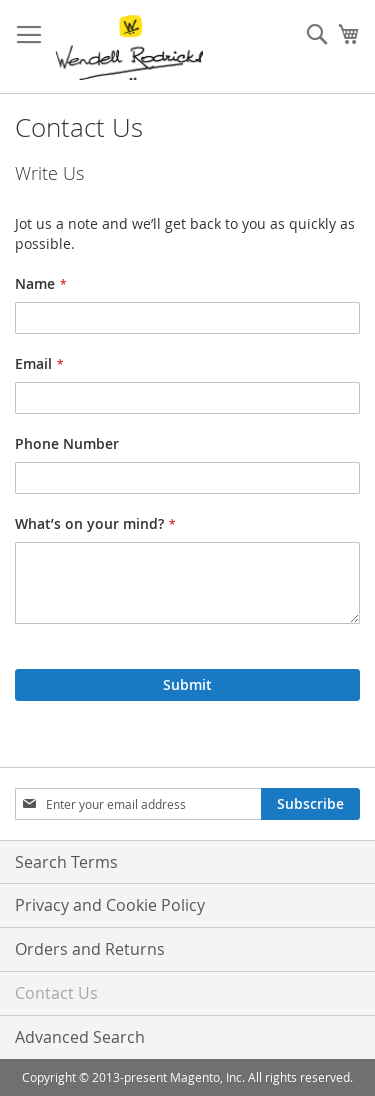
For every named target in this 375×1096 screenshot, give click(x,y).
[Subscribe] (310, 804)
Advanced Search (80, 1037)
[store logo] (129, 47)
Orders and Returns (90, 949)
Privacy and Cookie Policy (110, 905)
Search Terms (66, 862)
